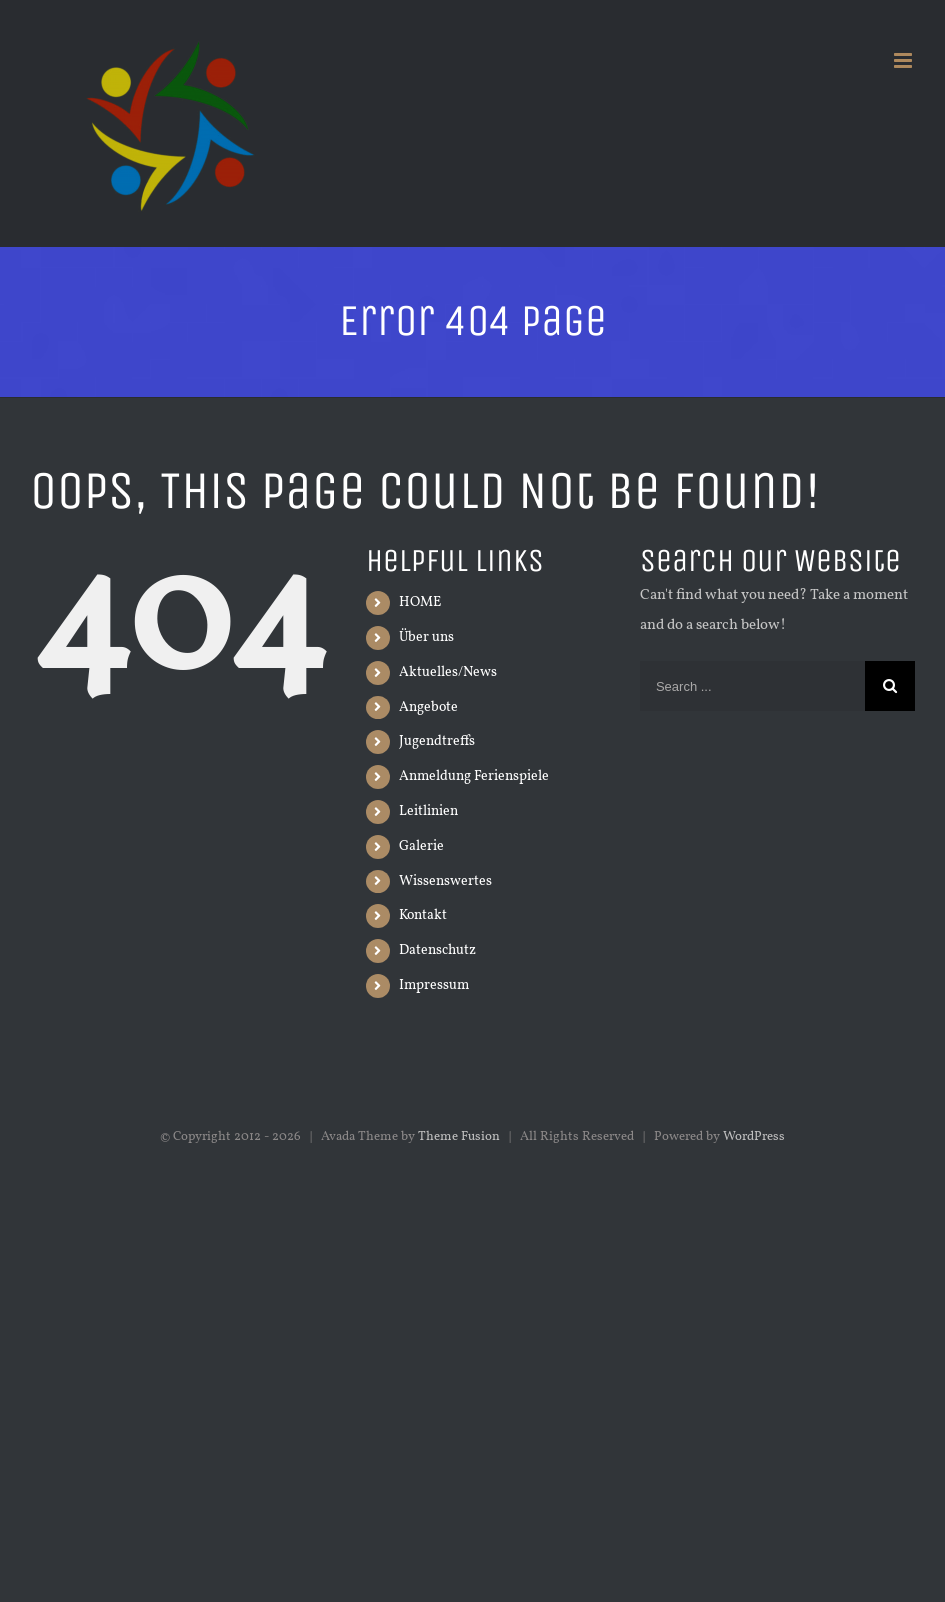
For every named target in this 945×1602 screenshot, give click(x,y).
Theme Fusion (459, 1137)
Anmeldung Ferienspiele (474, 776)
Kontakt (423, 915)
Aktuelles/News (448, 672)
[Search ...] (752, 686)
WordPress (754, 1137)
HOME (420, 602)
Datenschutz (437, 950)
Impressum (434, 985)
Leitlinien (428, 811)
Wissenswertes (445, 881)
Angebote (428, 707)
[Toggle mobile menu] (904, 60)
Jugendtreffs (437, 741)
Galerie (421, 846)
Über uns (426, 637)
